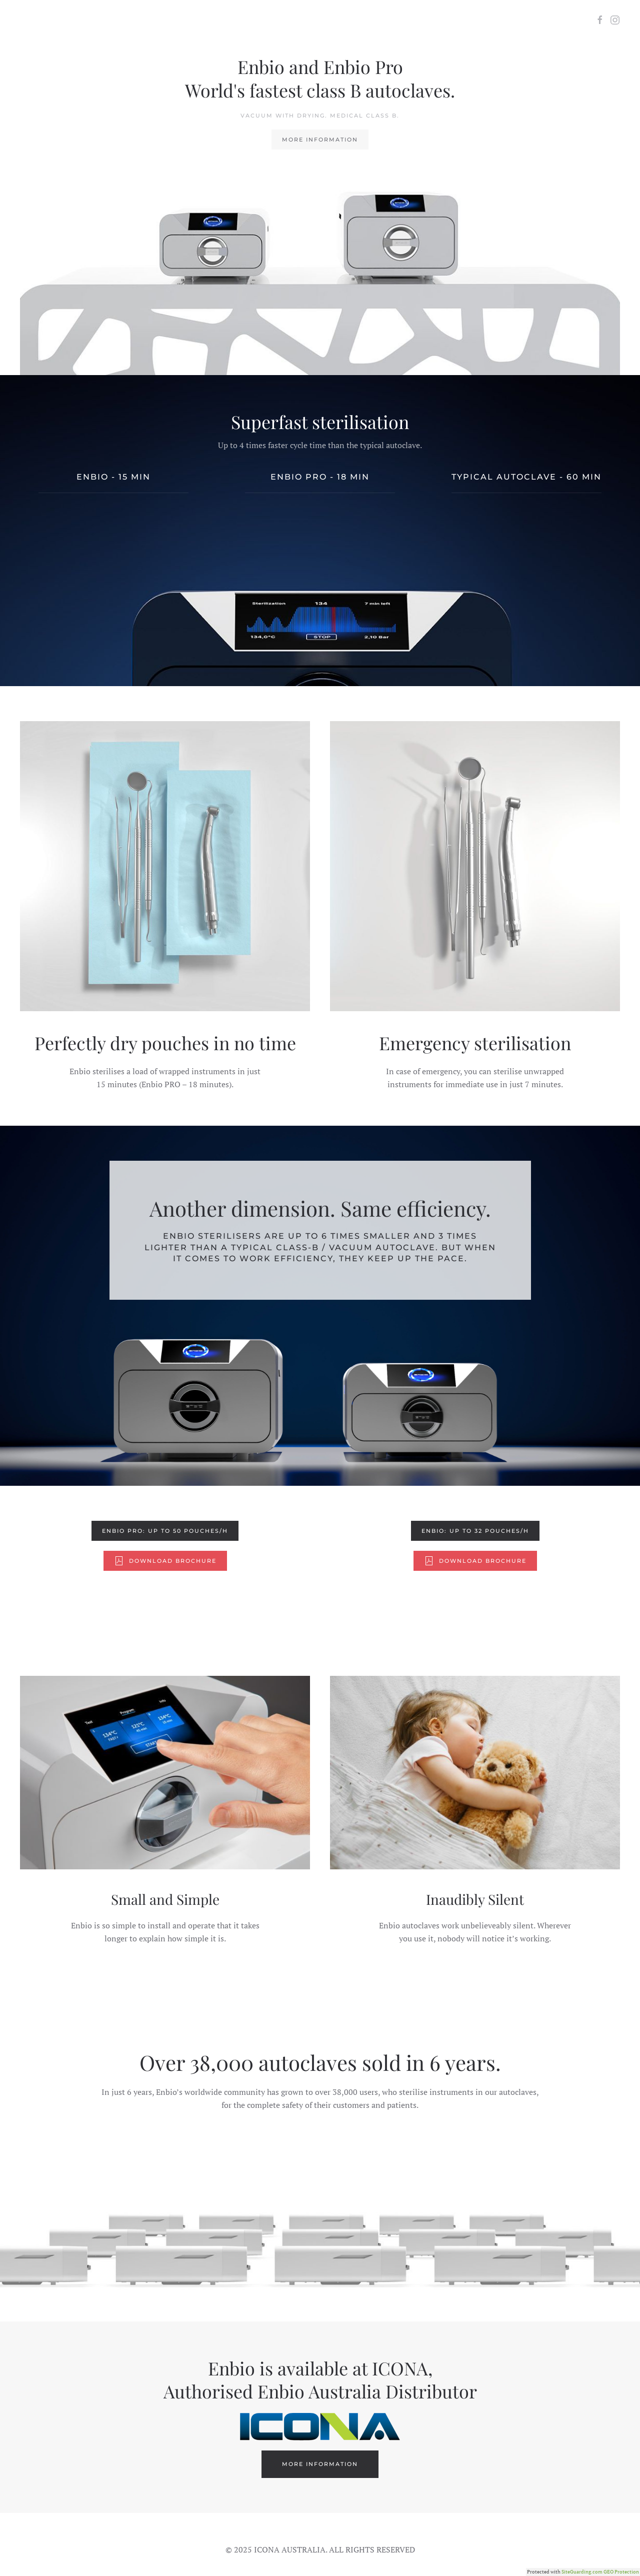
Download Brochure (165, 1561)
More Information (320, 139)
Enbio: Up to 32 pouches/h (475, 1530)
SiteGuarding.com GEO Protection (600, 2571)
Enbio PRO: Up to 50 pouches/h (165, 1530)
